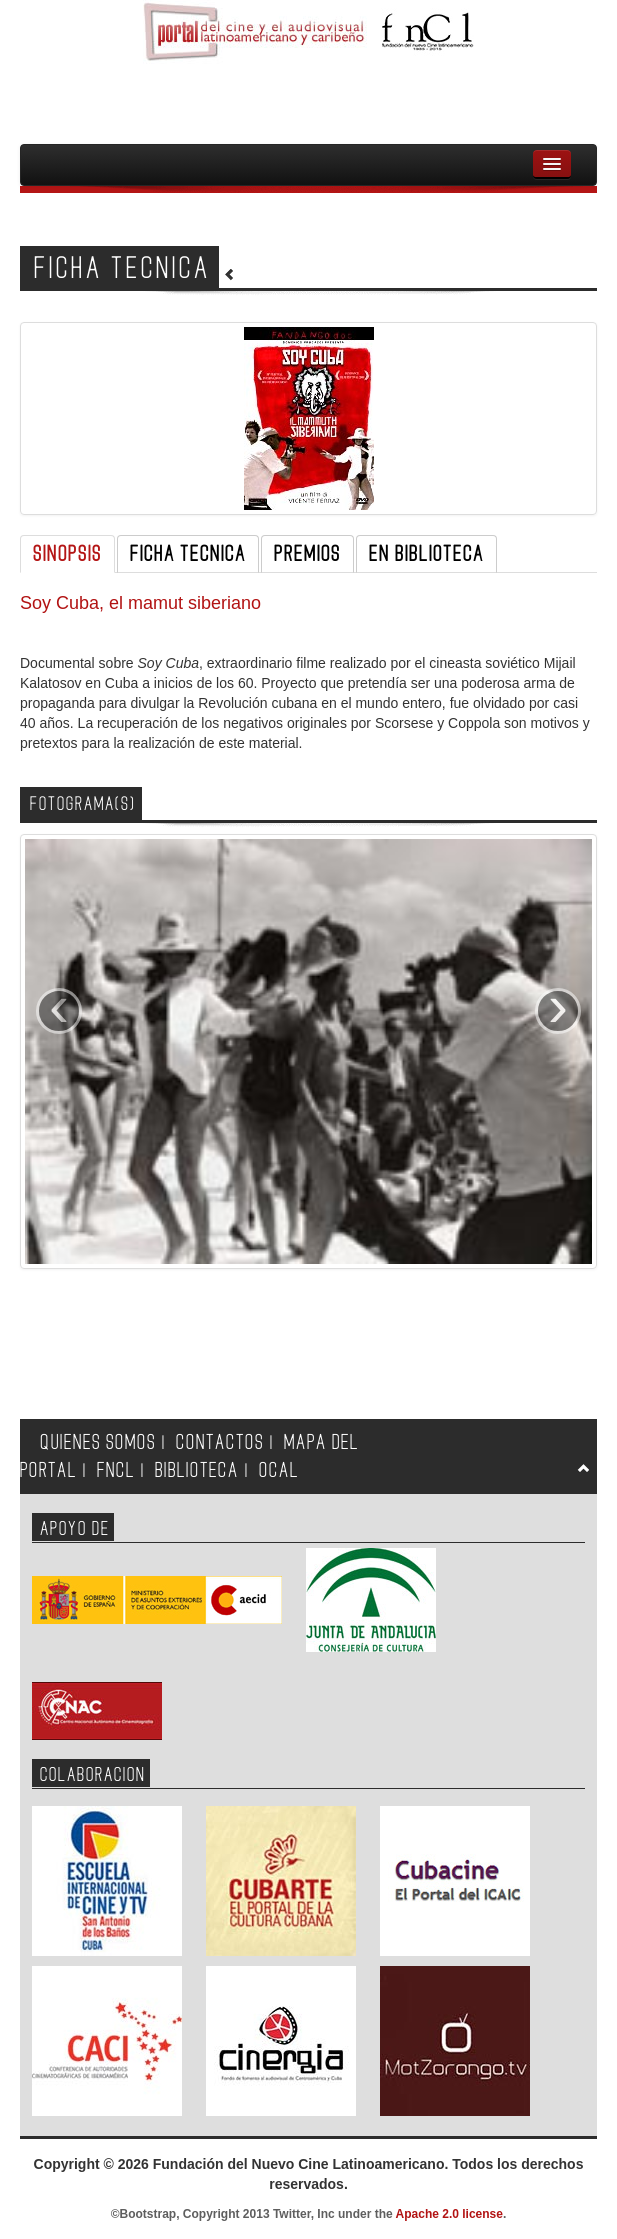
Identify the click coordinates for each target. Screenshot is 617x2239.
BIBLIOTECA (197, 1470)
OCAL (279, 1470)
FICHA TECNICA (188, 554)
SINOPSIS (67, 554)
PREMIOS (307, 554)
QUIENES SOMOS (98, 1442)
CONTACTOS (220, 1442)
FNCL (116, 1470)
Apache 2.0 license (449, 2214)
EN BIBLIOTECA (426, 554)
